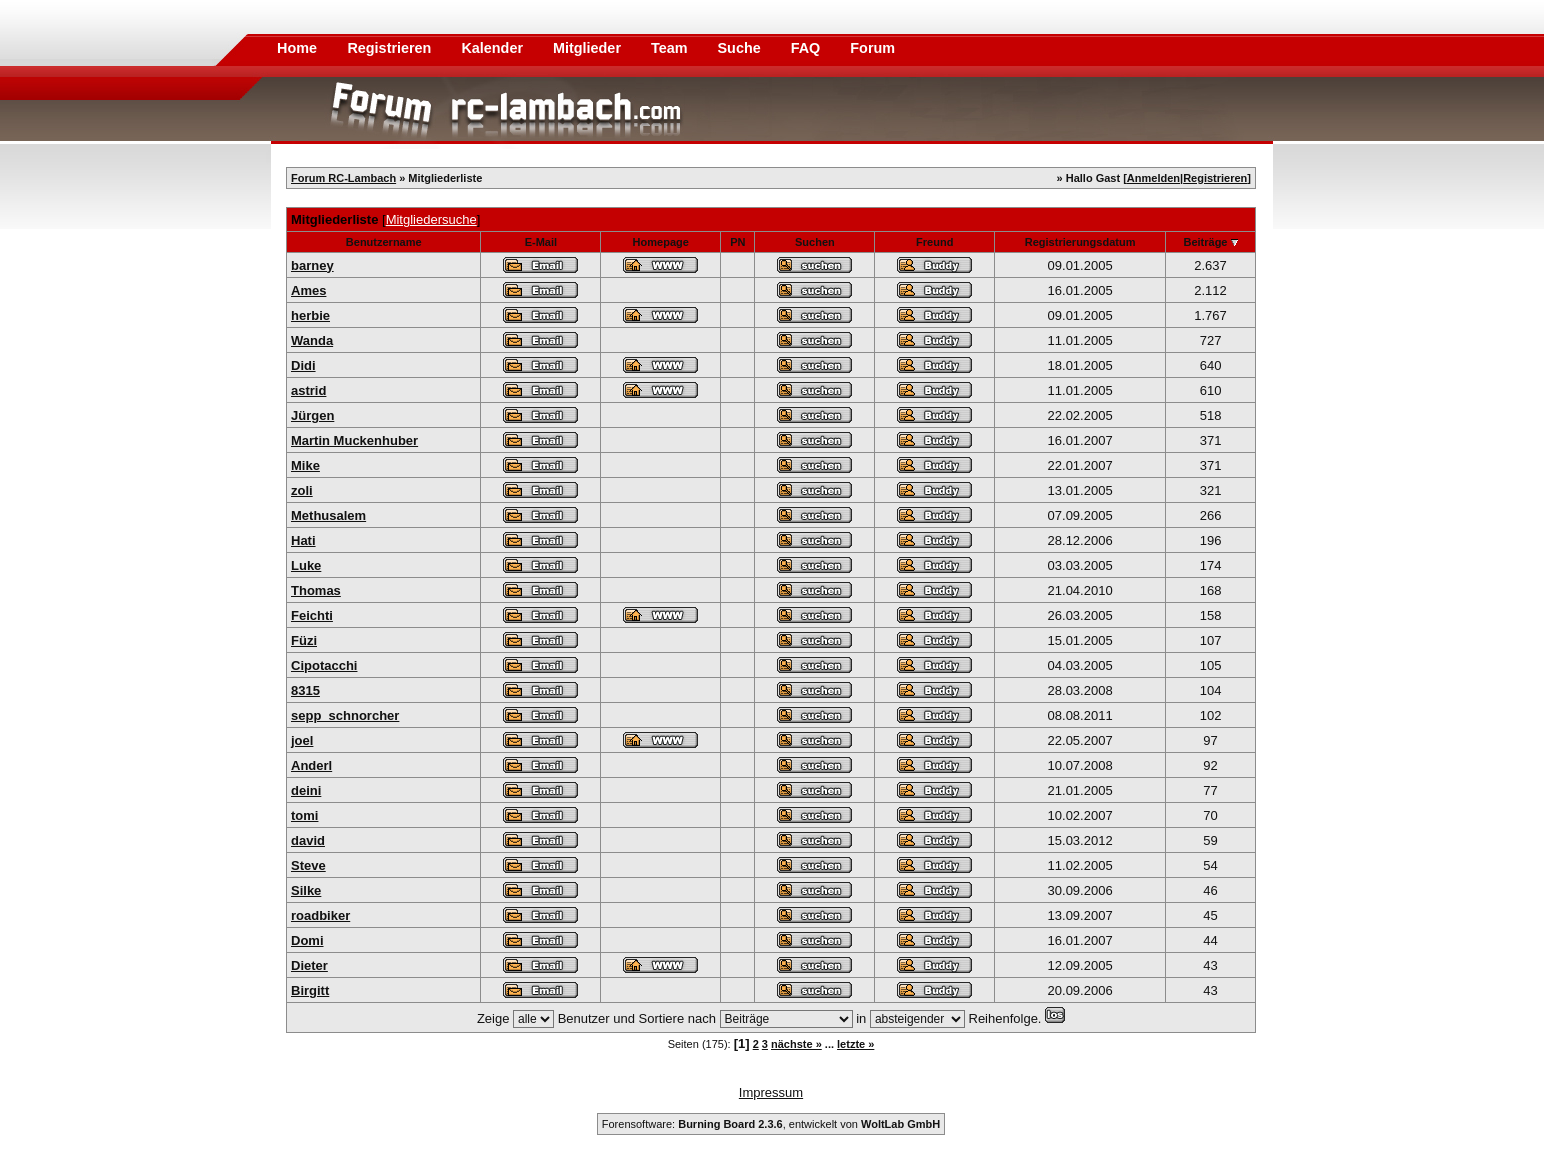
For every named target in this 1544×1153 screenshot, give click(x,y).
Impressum (771, 1092)
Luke (306, 565)
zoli (302, 490)
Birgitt (310, 990)
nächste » (796, 1044)
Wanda (312, 340)
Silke (306, 890)
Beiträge (1205, 242)
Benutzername (384, 242)
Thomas (316, 590)
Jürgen (312, 415)
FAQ (808, 48)
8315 (305, 690)
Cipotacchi (324, 665)
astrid (308, 390)
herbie (310, 315)
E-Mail (541, 242)
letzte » (855, 1044)
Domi (307, 940)
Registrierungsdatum (1080, 242)
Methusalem (328, 515)
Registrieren (391, 48)
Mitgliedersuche (431, 219)
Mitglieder (589, 48)
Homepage (661, 242)
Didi (303, 365)
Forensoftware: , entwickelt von (771, 1124)
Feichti (312, 615)
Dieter (309, 965)
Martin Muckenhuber (354, 440)
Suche (741, 48)
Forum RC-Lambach (343, 178)
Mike (305, 465)
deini (306, 790)
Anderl (311, 765)
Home (297, 48)
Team (671, 48)
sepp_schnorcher (345, 715)
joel (302, 740)
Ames (308, 290)
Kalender (494, 48)
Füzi (304, 640)
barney (312, 265)
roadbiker (320, 915)
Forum (872, 48)
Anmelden (1153, 178)
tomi (304, 815)
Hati (303, 540)
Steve (308, 865)
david (308, 840)
